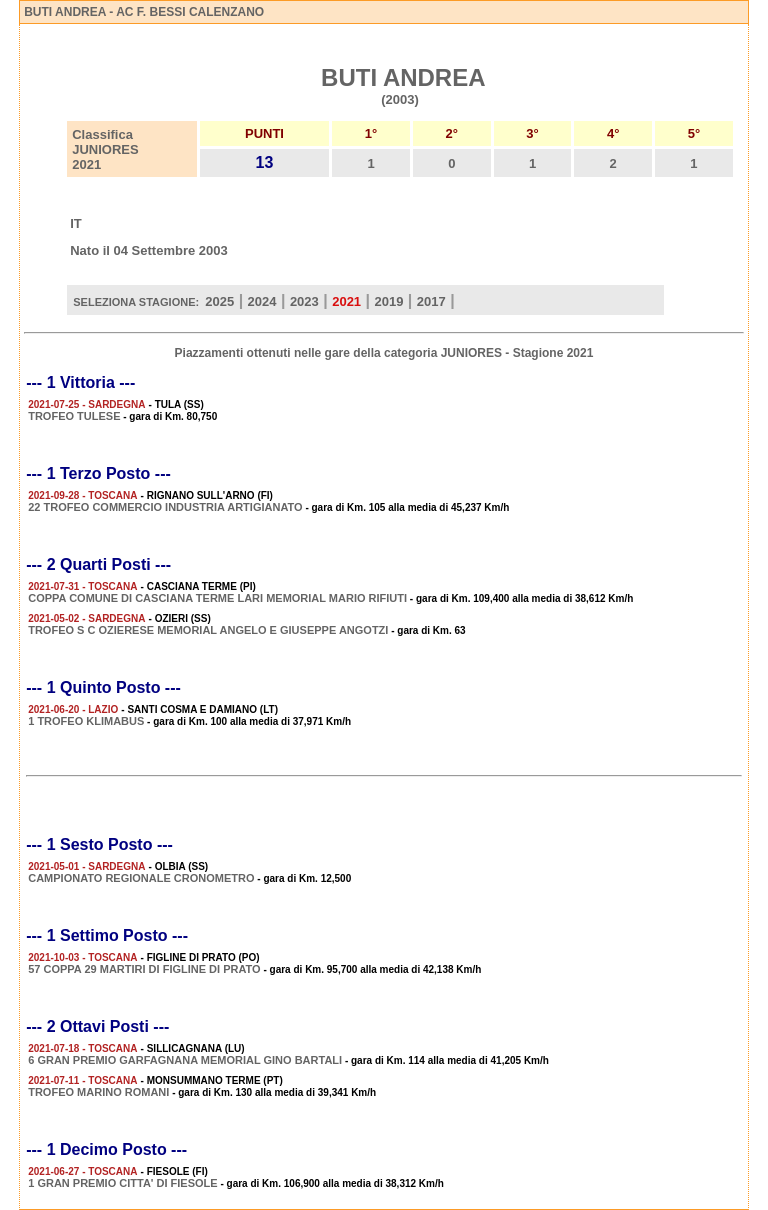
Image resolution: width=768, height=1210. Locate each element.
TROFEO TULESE (74, 416)
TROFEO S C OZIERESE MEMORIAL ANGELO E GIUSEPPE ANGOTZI (208, 630)
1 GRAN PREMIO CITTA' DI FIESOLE (122, 1183)
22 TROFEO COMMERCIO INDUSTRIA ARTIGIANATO (165, 507)
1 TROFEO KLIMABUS (86, 721)
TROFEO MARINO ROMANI (98, 1092)
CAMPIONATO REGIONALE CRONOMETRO (141, 878)
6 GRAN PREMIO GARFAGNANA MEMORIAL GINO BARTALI (185, 1060)
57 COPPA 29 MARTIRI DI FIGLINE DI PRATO (144, 969)
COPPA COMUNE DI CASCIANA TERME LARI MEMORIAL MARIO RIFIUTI (217, 598)
